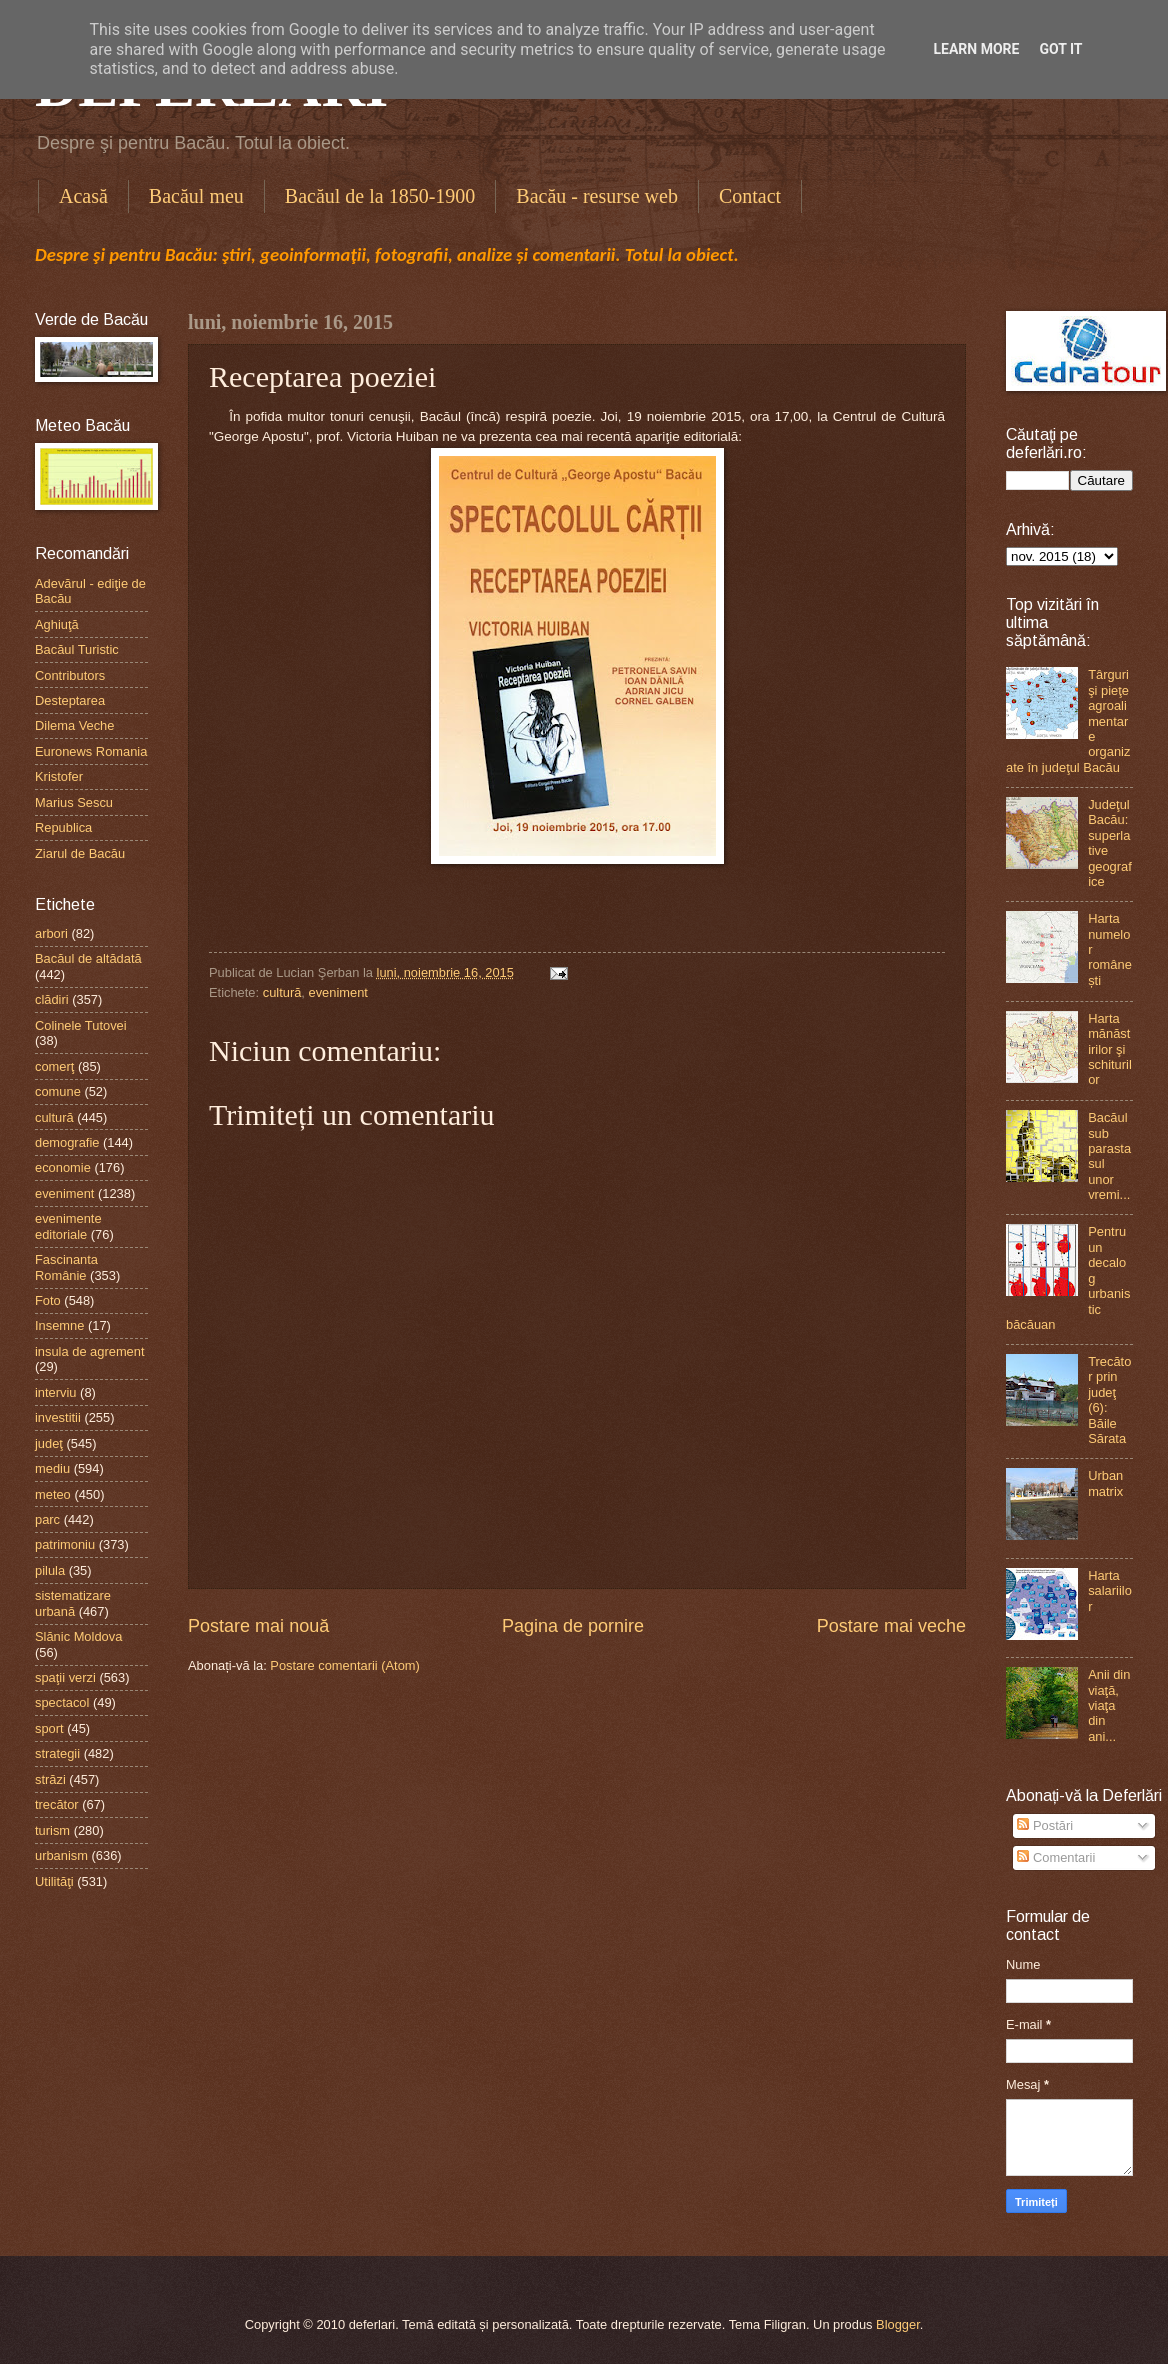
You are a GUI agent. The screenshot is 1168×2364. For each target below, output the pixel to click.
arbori (51, 933)
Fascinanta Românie (66, 1267)
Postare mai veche (891, 1626)
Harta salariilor (1110, 1591)
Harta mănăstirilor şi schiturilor (1110, 1049)
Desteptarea (70, 700)
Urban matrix (1105, 1483)
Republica (63, 827)
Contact (750, 196)
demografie (67, 1142)
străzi (50, 1779)
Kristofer (59, 776)
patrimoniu (65, 1544)
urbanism (61, 1855)
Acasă (83, 196)
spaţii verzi (65, 1677)
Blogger (898, 2324)
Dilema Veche (74, 725)
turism (52, 1830)
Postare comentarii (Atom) (345, 1665)
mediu (52, 1468)
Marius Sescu (74, 802)
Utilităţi (54, 1881)
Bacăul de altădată (88, 958)
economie (63, 1167)
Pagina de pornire (573, 1626)
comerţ (54, 1066)
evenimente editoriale (68, 1226)
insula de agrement (90, 1351)
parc (47, 1519)
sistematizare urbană (73, 1603)
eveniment (338, 992)
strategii (57, 1753)
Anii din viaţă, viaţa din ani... (1109, 1705)
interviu (56, 1392)
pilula (50, 1570)
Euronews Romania (91, 751)
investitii (58, 1417)
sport (49, 1728)
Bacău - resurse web (597, 196)
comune (58, 1091)
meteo (53, 1494)
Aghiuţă (57, 624)
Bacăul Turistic (77, 649)
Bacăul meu (196, 196)
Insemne (59, 1325)
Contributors (70, 675)
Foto (48, 1300)
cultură (282, 992)
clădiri (52, 999)
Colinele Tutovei (81, 1025)
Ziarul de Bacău (80, 853)
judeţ (49, 1443)
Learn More (976, 49)
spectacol (62, 1702)
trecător (57, 1804)
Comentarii (1056, 1857)
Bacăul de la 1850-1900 (380, 196)
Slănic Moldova (78, 1636)
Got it (1060, 49)
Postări (1045, 1825)
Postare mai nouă (258, 1626)
